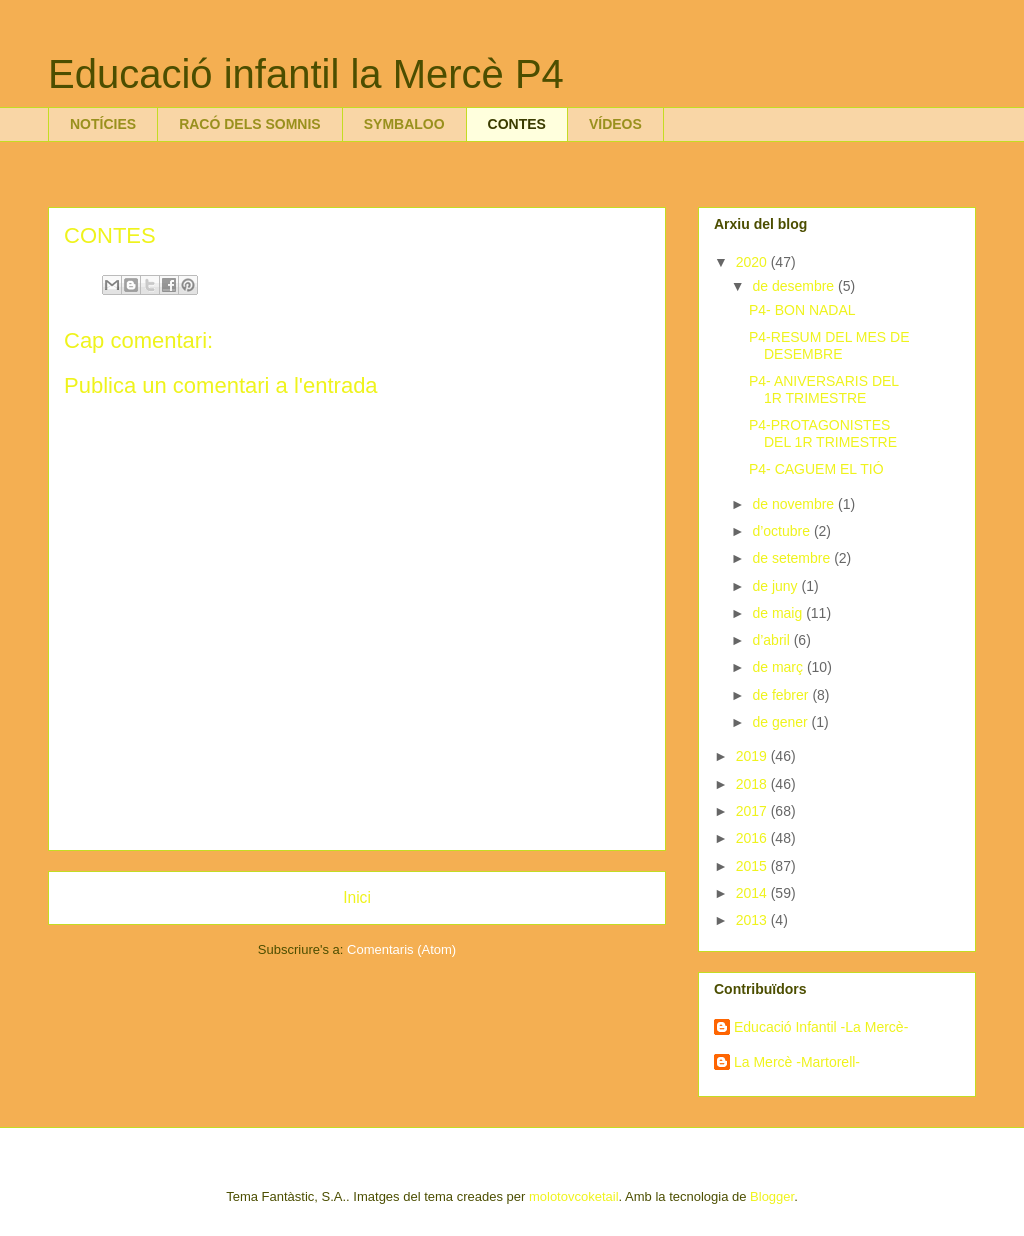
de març (779, 667)
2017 (753, 811)
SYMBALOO (404, 124)
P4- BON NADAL (802, 310)
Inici (357, 897)
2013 (753, 920)
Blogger (772, 1196)
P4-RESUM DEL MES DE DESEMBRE (829, 345)
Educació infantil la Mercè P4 (306, 74)
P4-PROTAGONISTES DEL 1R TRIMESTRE (823, 433)
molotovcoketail (574, 1196)
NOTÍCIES (103, 124)
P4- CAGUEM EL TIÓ (816, 469)
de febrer (782, 695)
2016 (753, 838)
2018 (753, 784)
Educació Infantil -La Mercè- (821, 1027)
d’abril (772, 640)
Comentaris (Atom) (401, 949)
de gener (781, 722)
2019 (753, 756)
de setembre (793, 558)
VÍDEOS (615, 124)
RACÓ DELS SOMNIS (250, 124)
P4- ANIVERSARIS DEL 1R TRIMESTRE (824, 389)
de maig (779, 613)
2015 (753, 866)
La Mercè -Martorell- (797, 1062)
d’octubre (782, 531)
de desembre (795, 286)
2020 (753, 262)
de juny (776, 586)
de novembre (795, 504)
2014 (753, 893)
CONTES (517, 124)
